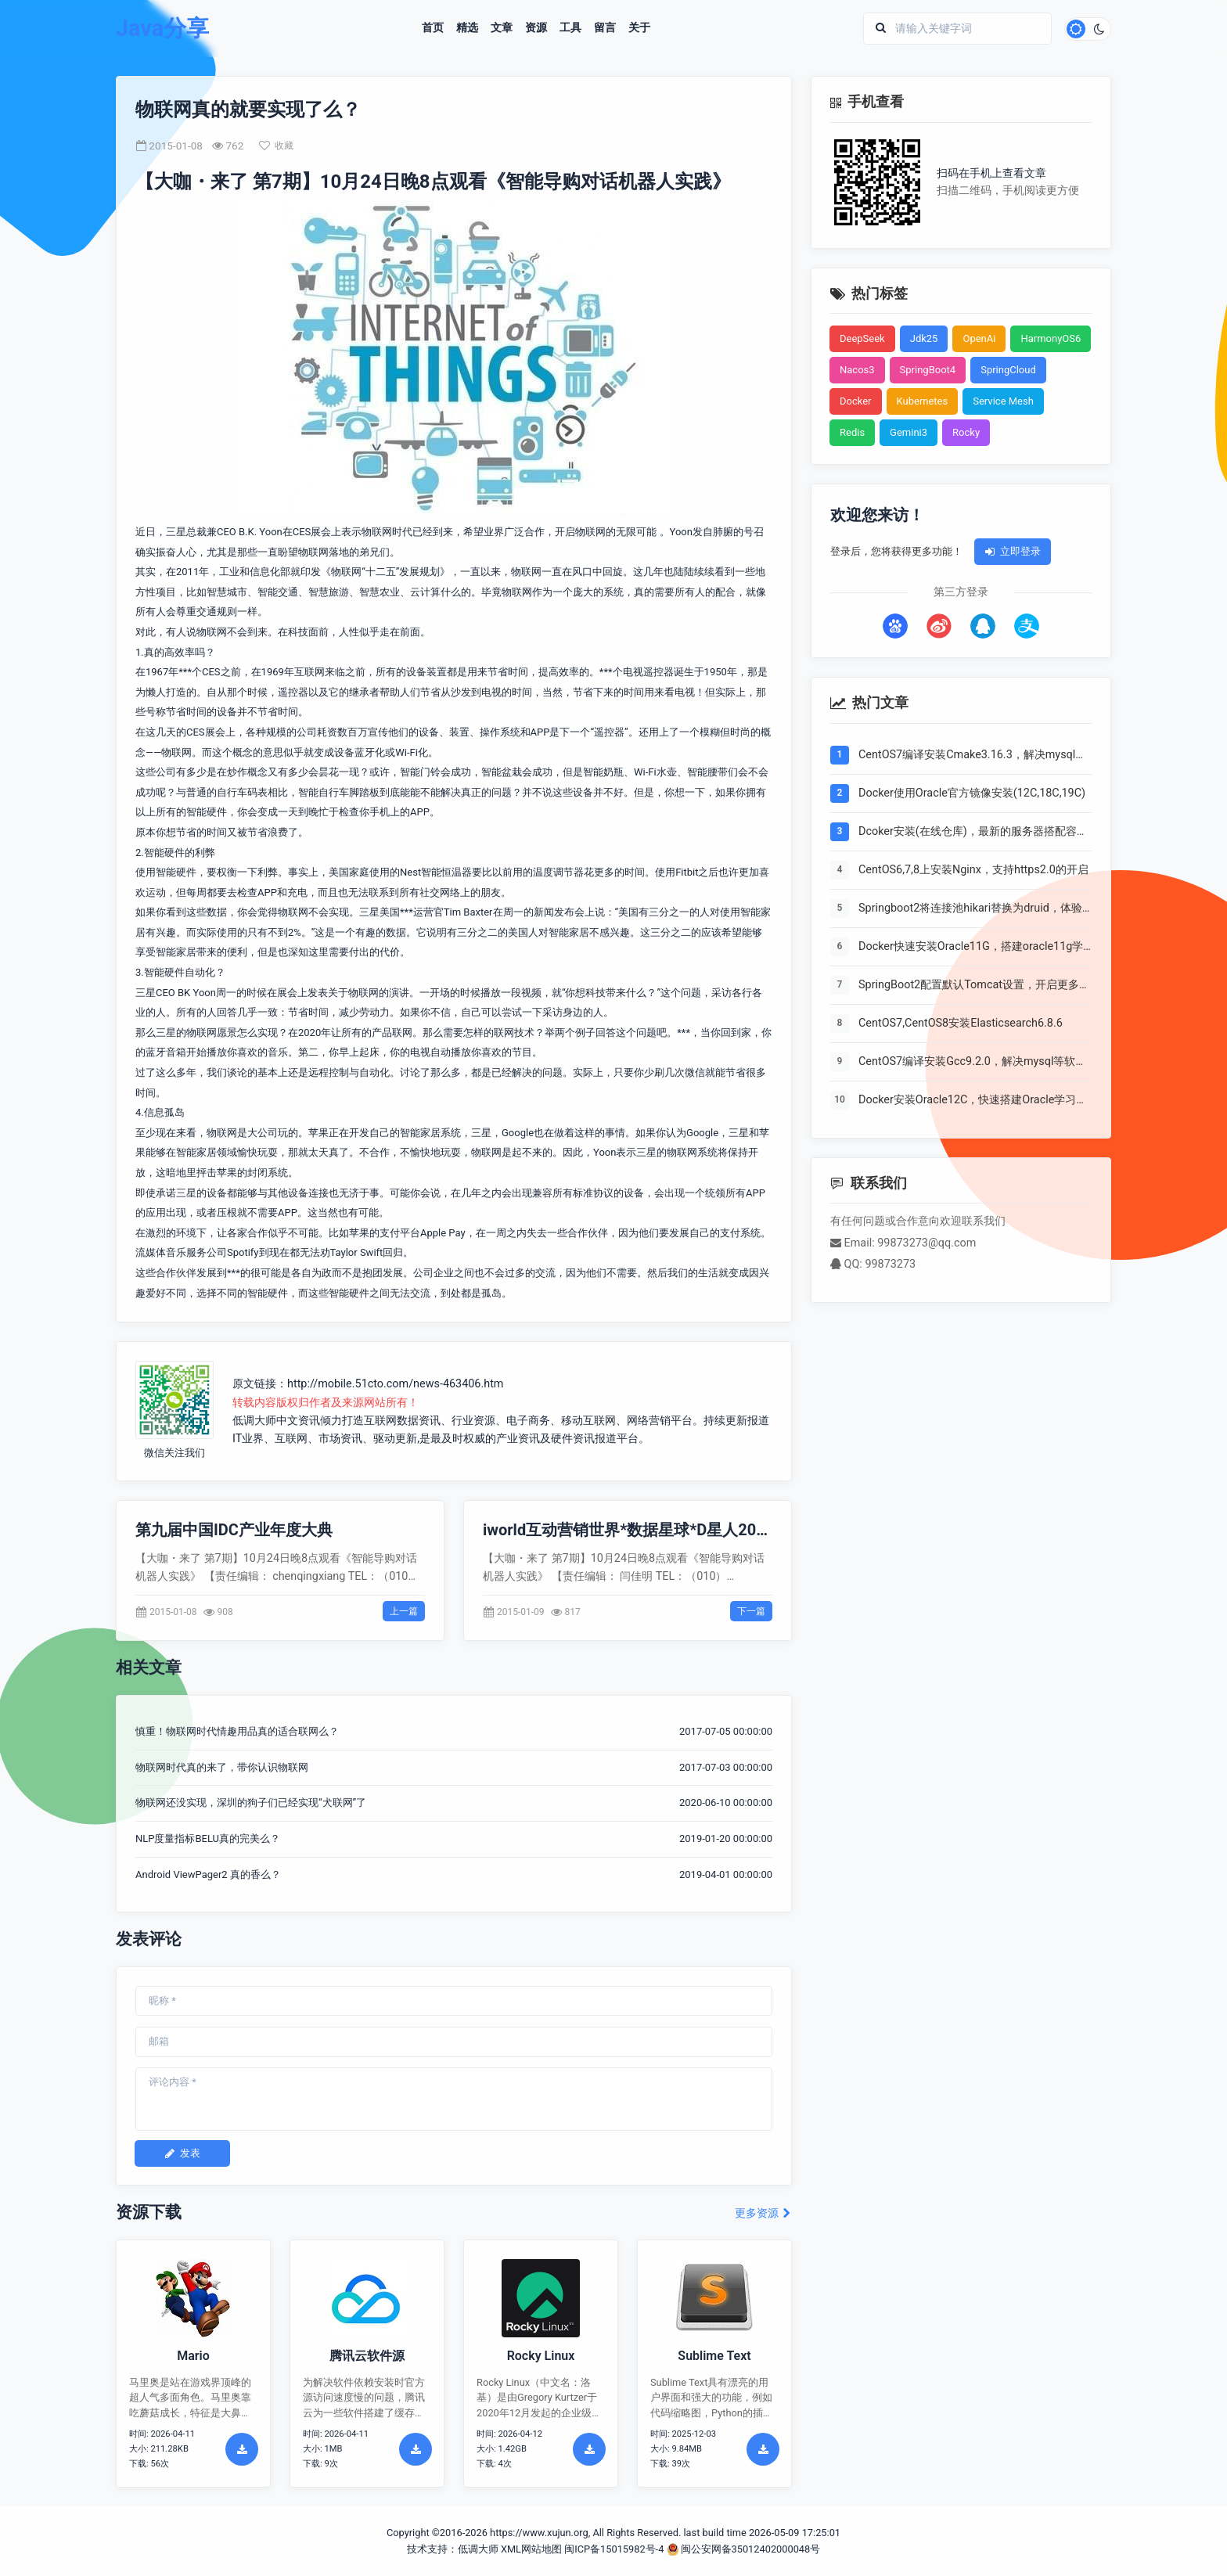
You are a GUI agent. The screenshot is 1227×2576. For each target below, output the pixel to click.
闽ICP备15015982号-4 (614, 2549)
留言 (605, 28)
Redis (852, 432)
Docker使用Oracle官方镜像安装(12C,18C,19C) (971, 793)
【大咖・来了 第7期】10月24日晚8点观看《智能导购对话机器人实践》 (433, 181)
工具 (570, 28)
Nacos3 (857, 370)
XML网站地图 (531, 2549)
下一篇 (751, 1611)
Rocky (966, 432)
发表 (182, 2153)
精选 (467, 28)
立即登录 (1012, 551)
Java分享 (162, 28)
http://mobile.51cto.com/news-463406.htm (395, 1384)
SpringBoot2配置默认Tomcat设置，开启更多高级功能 (974, 986)
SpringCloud (1008, 370)
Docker (856, 401)
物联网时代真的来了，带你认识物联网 (221, 1767)
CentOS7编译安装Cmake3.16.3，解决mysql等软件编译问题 (972, 756)
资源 (536, 28)
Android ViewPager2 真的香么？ (208, 1874)
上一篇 (404, 1611)
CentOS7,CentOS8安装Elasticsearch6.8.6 (960, 1023)
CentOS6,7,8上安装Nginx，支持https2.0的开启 (973, 869)
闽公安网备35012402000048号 (744, 2549)
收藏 (276, 145)
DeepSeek (862, 338)
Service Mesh (1003, 401)
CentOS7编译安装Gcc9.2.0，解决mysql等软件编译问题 (972, 1062)
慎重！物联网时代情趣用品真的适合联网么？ (237, 1731)
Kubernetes (922, 401)
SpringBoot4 (928, 370)
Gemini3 (908, 432)
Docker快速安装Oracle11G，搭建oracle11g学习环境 (970, 947)
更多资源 (763, 2213)
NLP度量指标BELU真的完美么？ (207, 1838)
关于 (639, 28)
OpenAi (979, 338)
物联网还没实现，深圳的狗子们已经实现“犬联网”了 (250, 1802)
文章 (502, 28)
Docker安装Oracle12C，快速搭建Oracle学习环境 (972, 1101)
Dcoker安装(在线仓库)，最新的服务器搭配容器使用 (973, 832)
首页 (433, 28)
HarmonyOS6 (1050, 338)
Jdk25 (924, 338)
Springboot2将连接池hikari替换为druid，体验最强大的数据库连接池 (970, 909)
